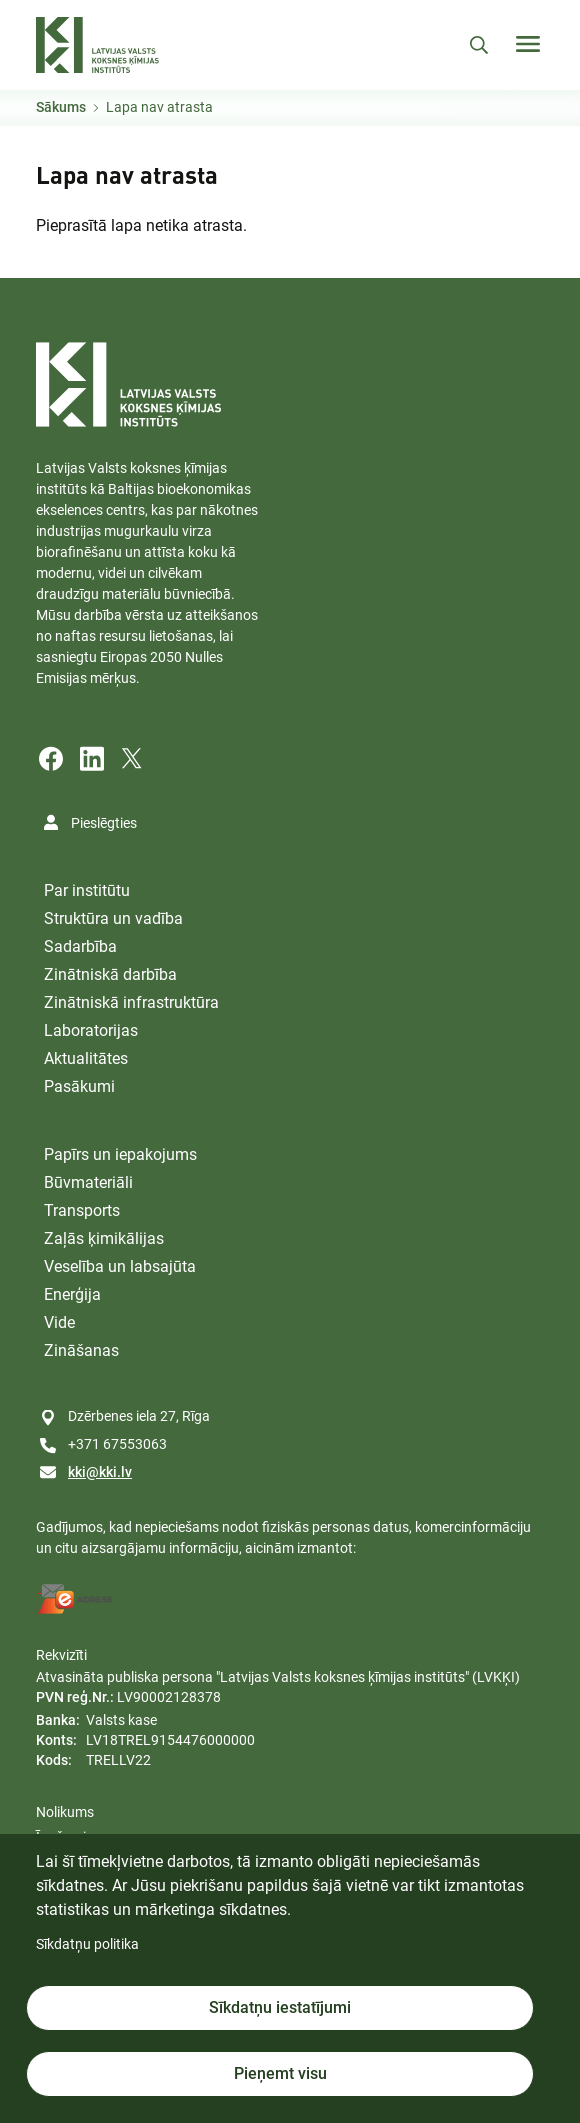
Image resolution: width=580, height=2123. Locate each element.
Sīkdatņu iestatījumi (280, 2007)
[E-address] (75, 1599)
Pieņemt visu (280, 2073)
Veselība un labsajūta (120, 1266)
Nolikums (65, 1812)
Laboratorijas (91, 1030)
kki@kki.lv (100, 1472)
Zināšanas (81, 1350)
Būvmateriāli (88, 1182)
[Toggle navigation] (528, 44)
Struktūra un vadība (113, 918)
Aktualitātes (86, 1058)
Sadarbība (80, 946)
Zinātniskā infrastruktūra (131, 1002)
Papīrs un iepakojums (120, 1154)
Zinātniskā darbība (110, 974)
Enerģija (72, 1294)
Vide (59, 1322)
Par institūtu (87, 890)
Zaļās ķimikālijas (104, 1238)
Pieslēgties (104, 823)
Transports (82, 1210)
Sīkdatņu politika (87, 1944)
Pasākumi (79, 1086)
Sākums (61, 107)
